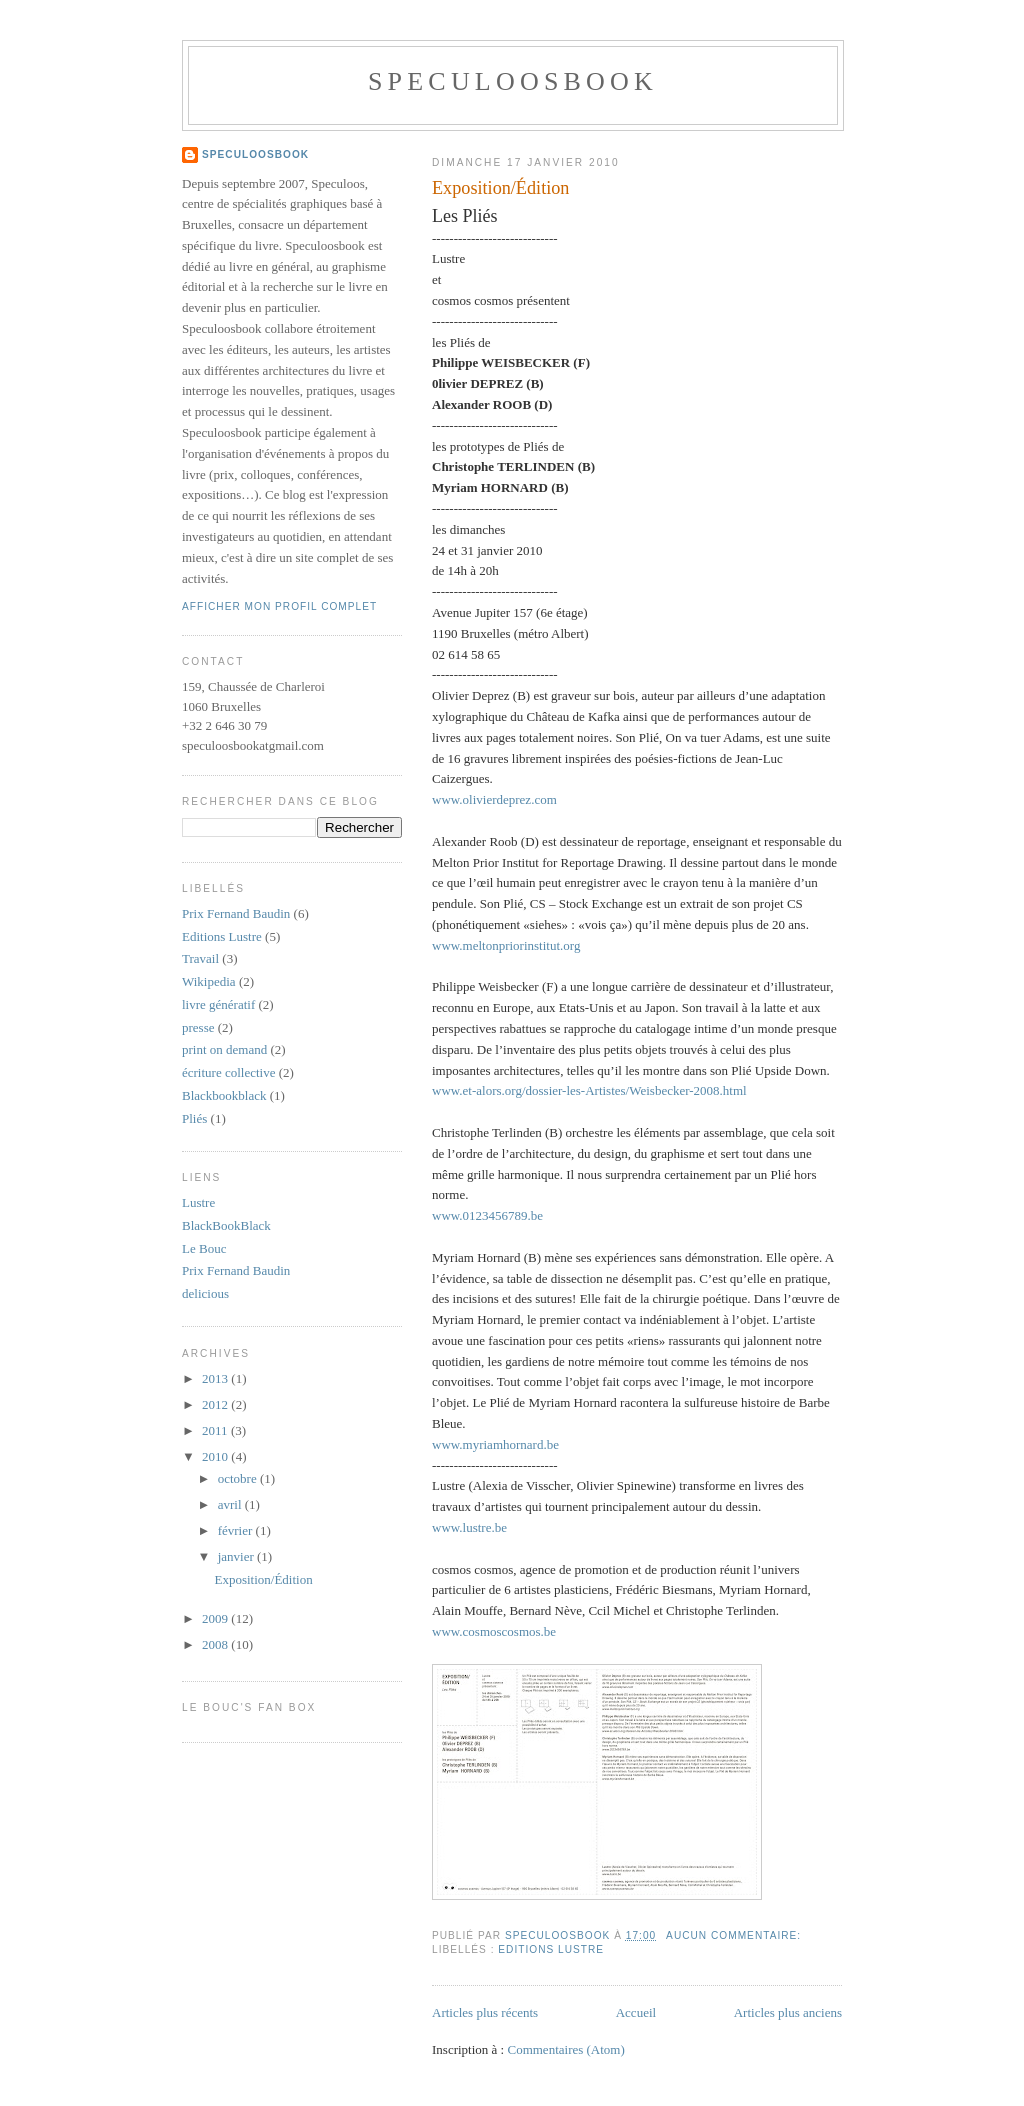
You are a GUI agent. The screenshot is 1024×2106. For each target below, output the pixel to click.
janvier (237, 1556)
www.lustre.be (469, 1527)
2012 (216, 1404)
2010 (216, 1456)
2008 (216, 1644)
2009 (216, 1618)
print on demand (224, 1049)
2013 (216, 1378)
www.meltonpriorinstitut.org (506, 945)
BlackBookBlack (226, 1225)
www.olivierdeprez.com (494, 799)
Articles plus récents (485, 2012)
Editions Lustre (551, 1949)
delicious (205, 1293)
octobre (239, 1478)
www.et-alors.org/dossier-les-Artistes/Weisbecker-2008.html (589, 1090)
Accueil (636, 2012)
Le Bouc (204, 1248)
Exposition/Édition (500, 188)
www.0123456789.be (487, 1215)
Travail (200, 958)
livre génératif (218, 1004)
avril (231, 1504)
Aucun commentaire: (735, 1935)
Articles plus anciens (788, 2012)
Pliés (194, 1118)
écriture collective (228, 1072)
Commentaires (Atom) (565, 2049)
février (237, 1530)
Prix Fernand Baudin (236, 913)
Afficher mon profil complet (279, 606)
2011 (216, 1430)
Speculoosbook (513, 81)
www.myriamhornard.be (495, 1444)
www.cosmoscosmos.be (494, 1631)
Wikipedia (209, 981)
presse (198, 1027)
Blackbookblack (224, 1095)
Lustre (198, 1202)
